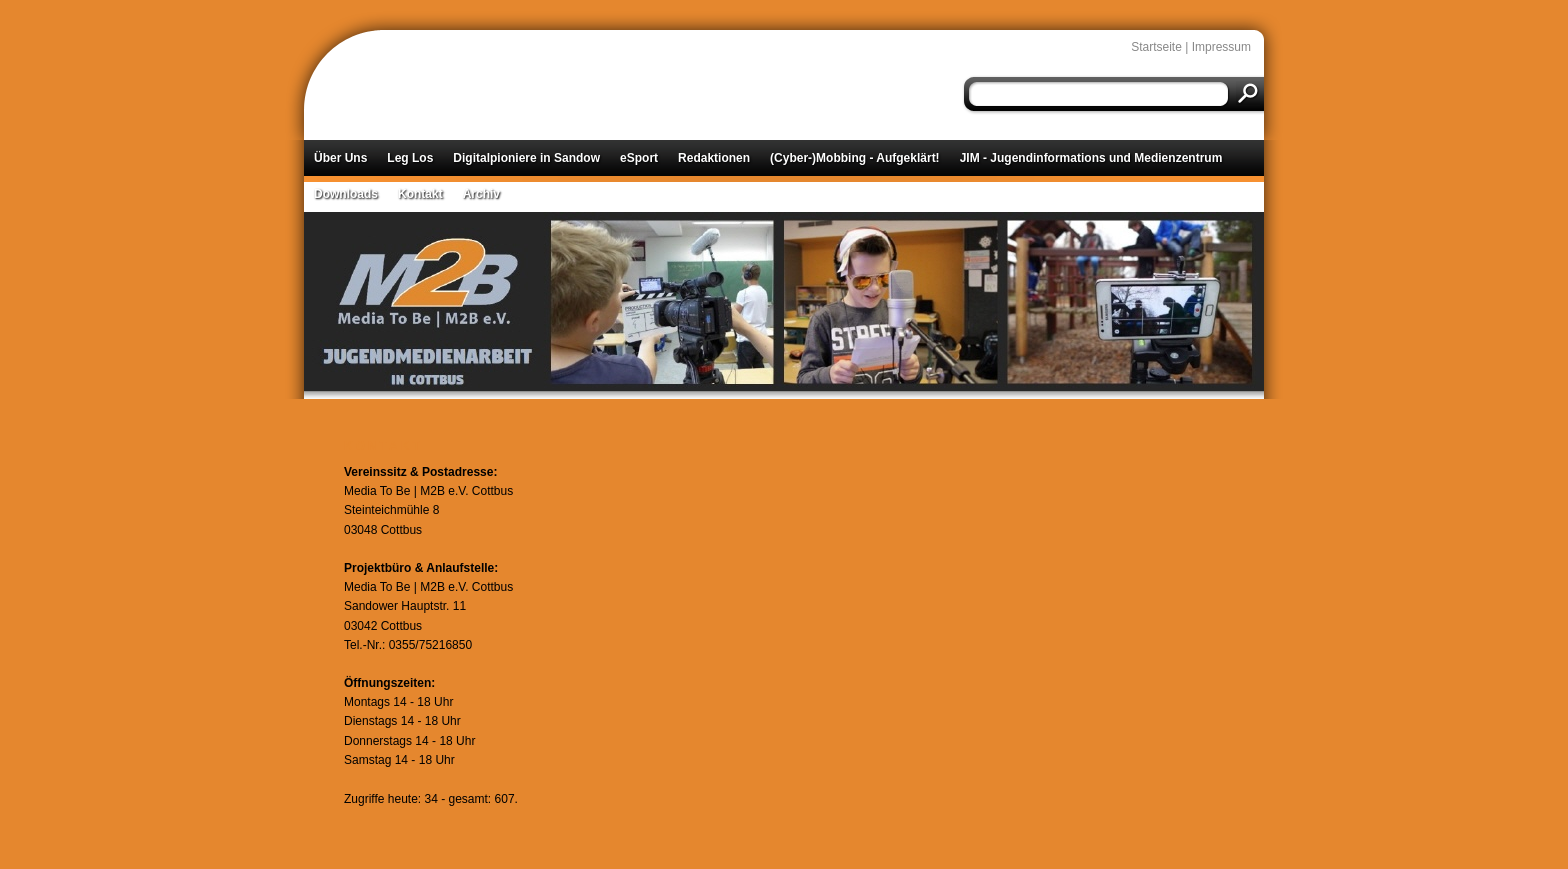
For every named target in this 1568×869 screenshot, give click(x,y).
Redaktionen (714, 158)
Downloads (346, 194)
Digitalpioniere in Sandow (526, 158)
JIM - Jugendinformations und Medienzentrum (1091, 158)
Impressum (1221, 47)
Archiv (481, 194)
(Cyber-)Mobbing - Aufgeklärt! (855, 158)
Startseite (1156, 47)
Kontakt (420, 194)
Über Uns (340, 158)
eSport (639, 158)
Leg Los (410, 158)
